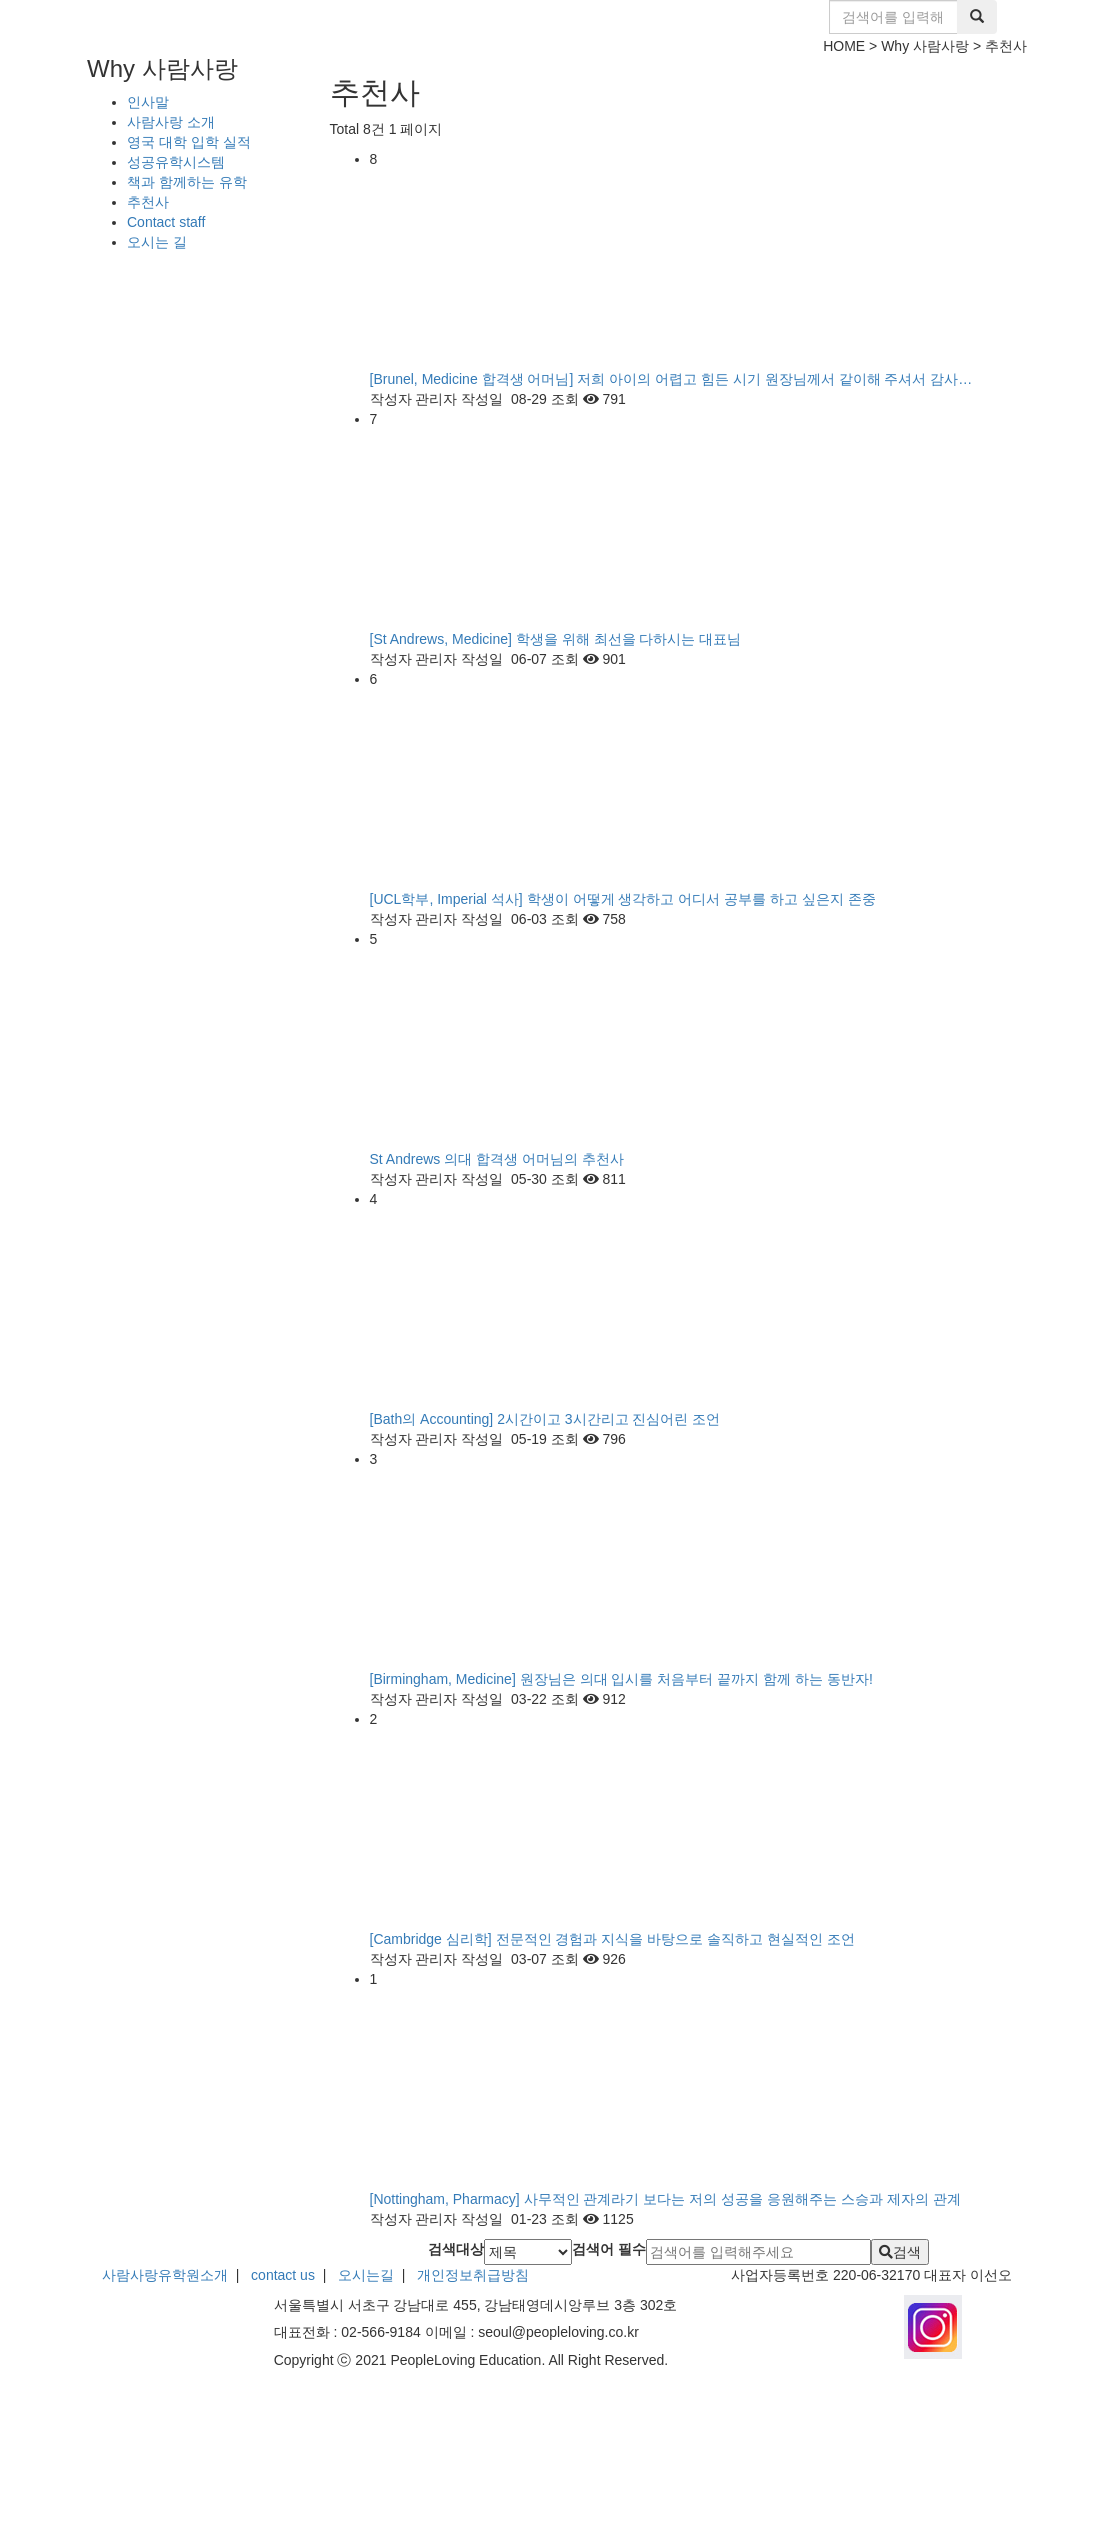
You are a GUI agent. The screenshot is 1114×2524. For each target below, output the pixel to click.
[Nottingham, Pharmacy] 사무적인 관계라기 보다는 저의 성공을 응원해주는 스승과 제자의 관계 (665, 2199)
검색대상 (456, 2249)
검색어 (609, 2249)
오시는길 (366, 2275)
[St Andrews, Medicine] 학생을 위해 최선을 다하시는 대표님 (556, 639)
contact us (283, 2275)
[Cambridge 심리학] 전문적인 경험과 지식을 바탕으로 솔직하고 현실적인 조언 (612, 1939)
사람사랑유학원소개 (165, 2275)
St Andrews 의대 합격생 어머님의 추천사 (497, 1159)
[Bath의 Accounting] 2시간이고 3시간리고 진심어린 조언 (545, 1419)
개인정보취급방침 (471, 2275)
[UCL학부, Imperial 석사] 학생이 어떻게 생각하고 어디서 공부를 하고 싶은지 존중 (623, 899)
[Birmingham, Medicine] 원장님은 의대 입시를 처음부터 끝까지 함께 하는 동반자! (621, 1679)
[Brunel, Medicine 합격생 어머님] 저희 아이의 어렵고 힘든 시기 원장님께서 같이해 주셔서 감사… (671, 379)
